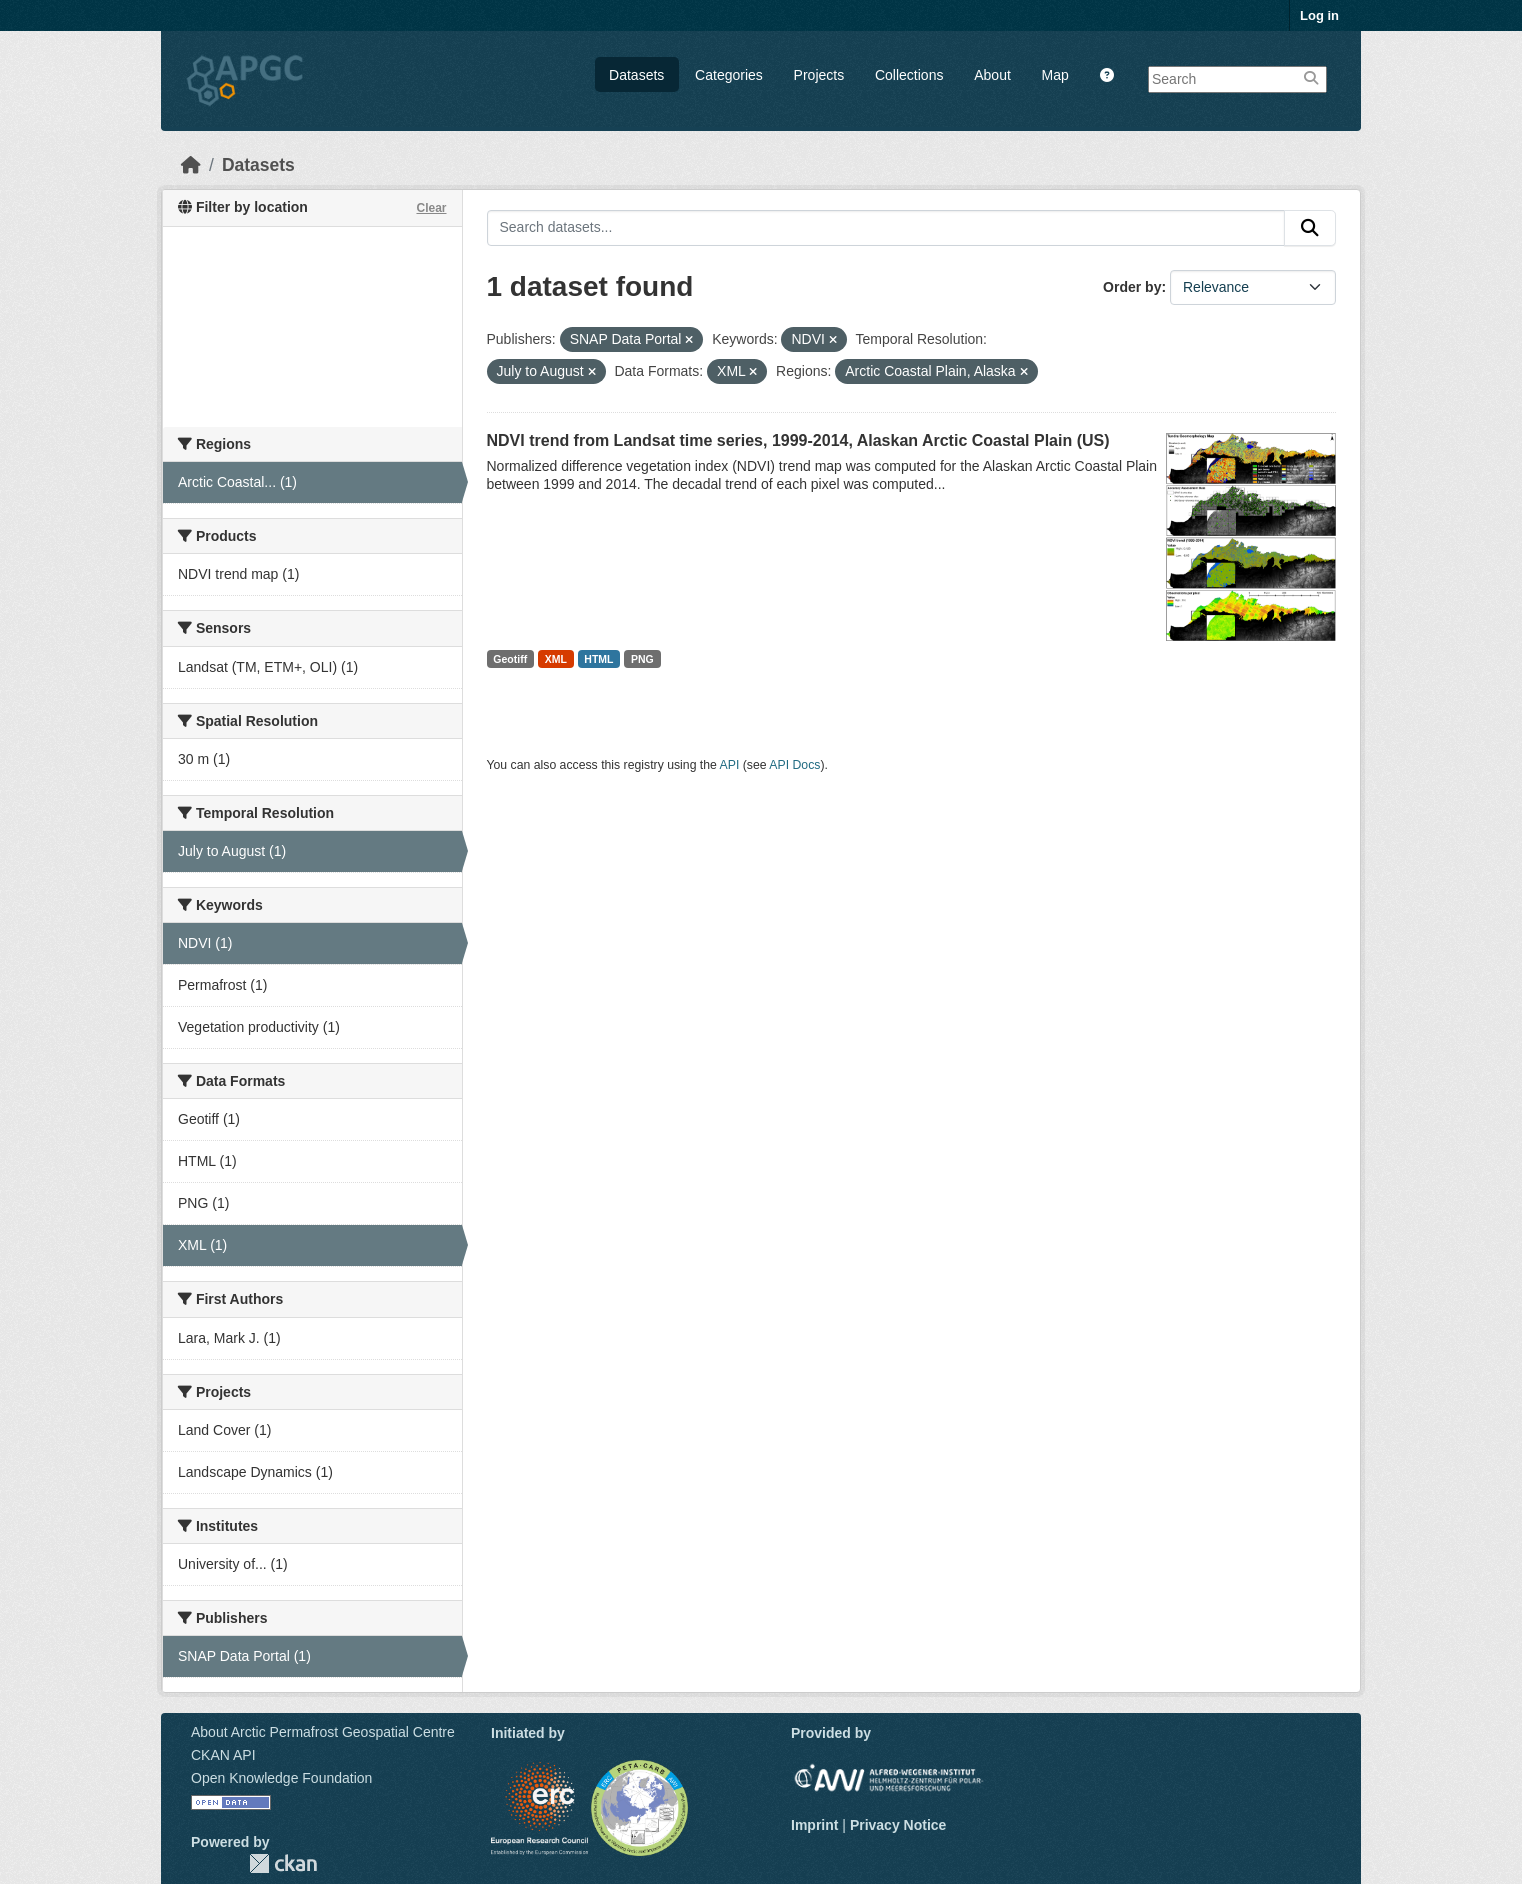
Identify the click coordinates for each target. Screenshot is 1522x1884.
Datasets (636, 75)
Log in (1319, 15)
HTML (598, 659)
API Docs (794, 765)
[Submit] (1310, 228)
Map (1055, 75)
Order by (1132, 287)
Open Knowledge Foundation (281, 1778)
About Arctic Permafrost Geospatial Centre (323, 1732)
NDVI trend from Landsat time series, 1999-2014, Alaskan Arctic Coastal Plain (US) (798, 440)
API (730, 765)
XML (556, 659)
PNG (642, 659)
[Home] (191, 165)
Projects (819, 75)
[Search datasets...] (886, 228)
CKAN (283, 1863)
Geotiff (510, 659)
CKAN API (223, 1755)
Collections (909, 75)
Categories (729, 75)
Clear (431, 208)
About (992, 75)
